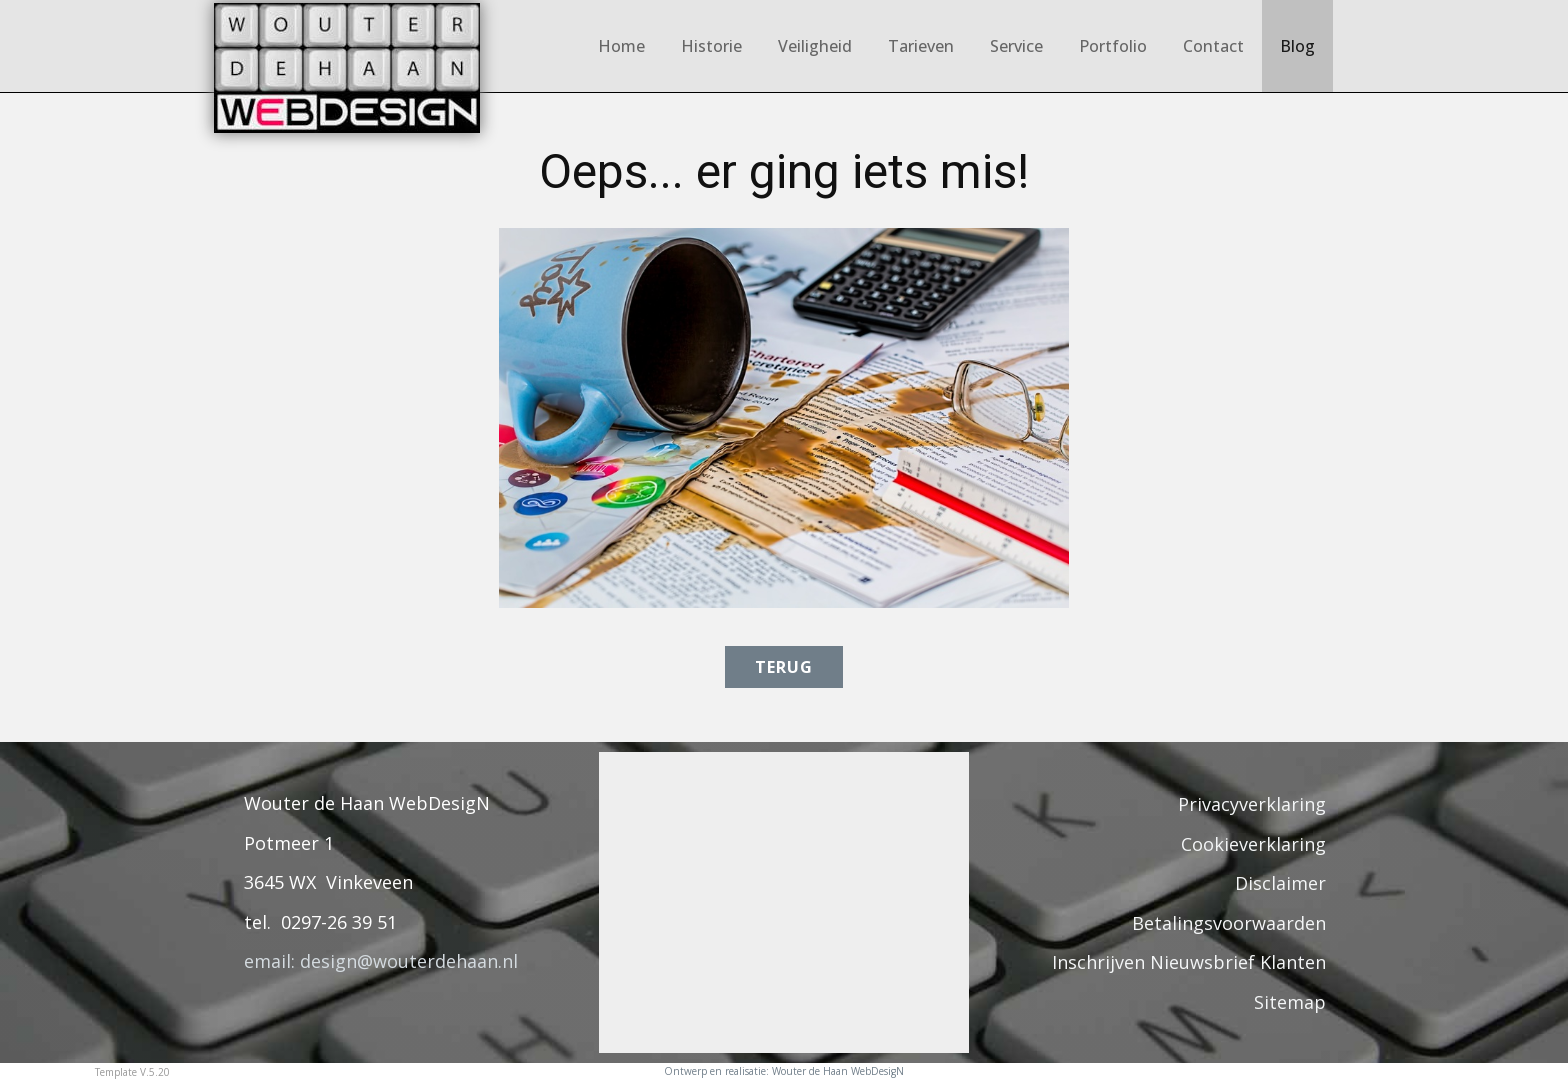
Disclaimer (1280, 883)
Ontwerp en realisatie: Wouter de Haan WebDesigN (784, 1071)
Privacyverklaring (1252, 804)
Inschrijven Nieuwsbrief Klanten (1189, 962)
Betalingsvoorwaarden (1229, 923)
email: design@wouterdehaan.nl (381, 961)
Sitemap (1290, 1002)
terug (784, 667)
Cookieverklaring (1253, 844)
